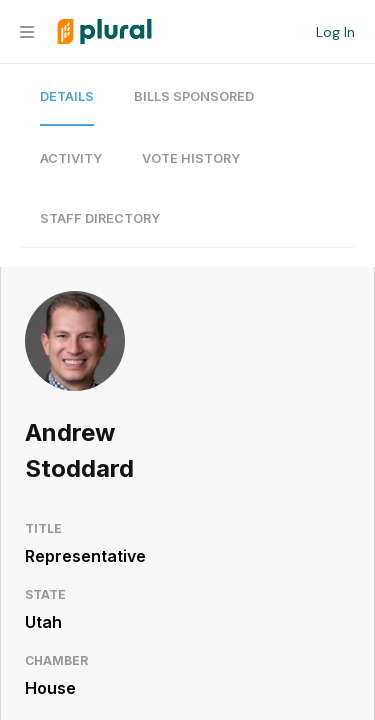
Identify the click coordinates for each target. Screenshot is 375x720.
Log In (335, 32)
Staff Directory (100, 218)
